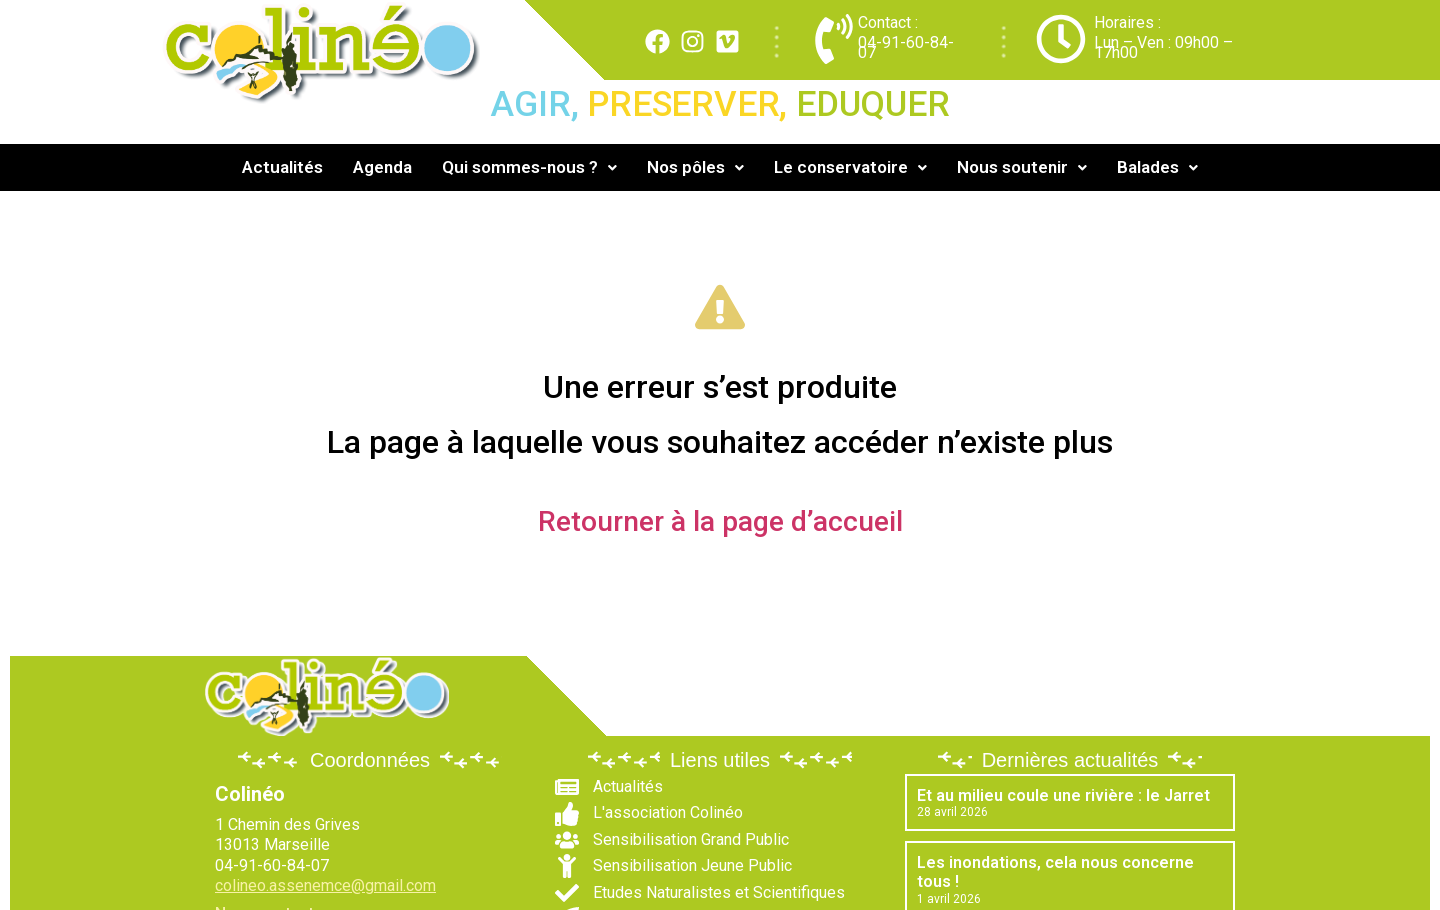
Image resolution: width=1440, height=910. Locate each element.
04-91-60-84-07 (906, 47)
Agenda (382, 167)
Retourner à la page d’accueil (720, 521)
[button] (529, 167)
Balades (1157, 167)
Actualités (282, 167)
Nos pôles (695, 167)
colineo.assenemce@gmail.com (325, 885)
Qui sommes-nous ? (529, 167)
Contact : (888, 22)
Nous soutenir (1022, 167)
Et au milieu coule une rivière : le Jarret (1063, 795)
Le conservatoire (850, 167)
